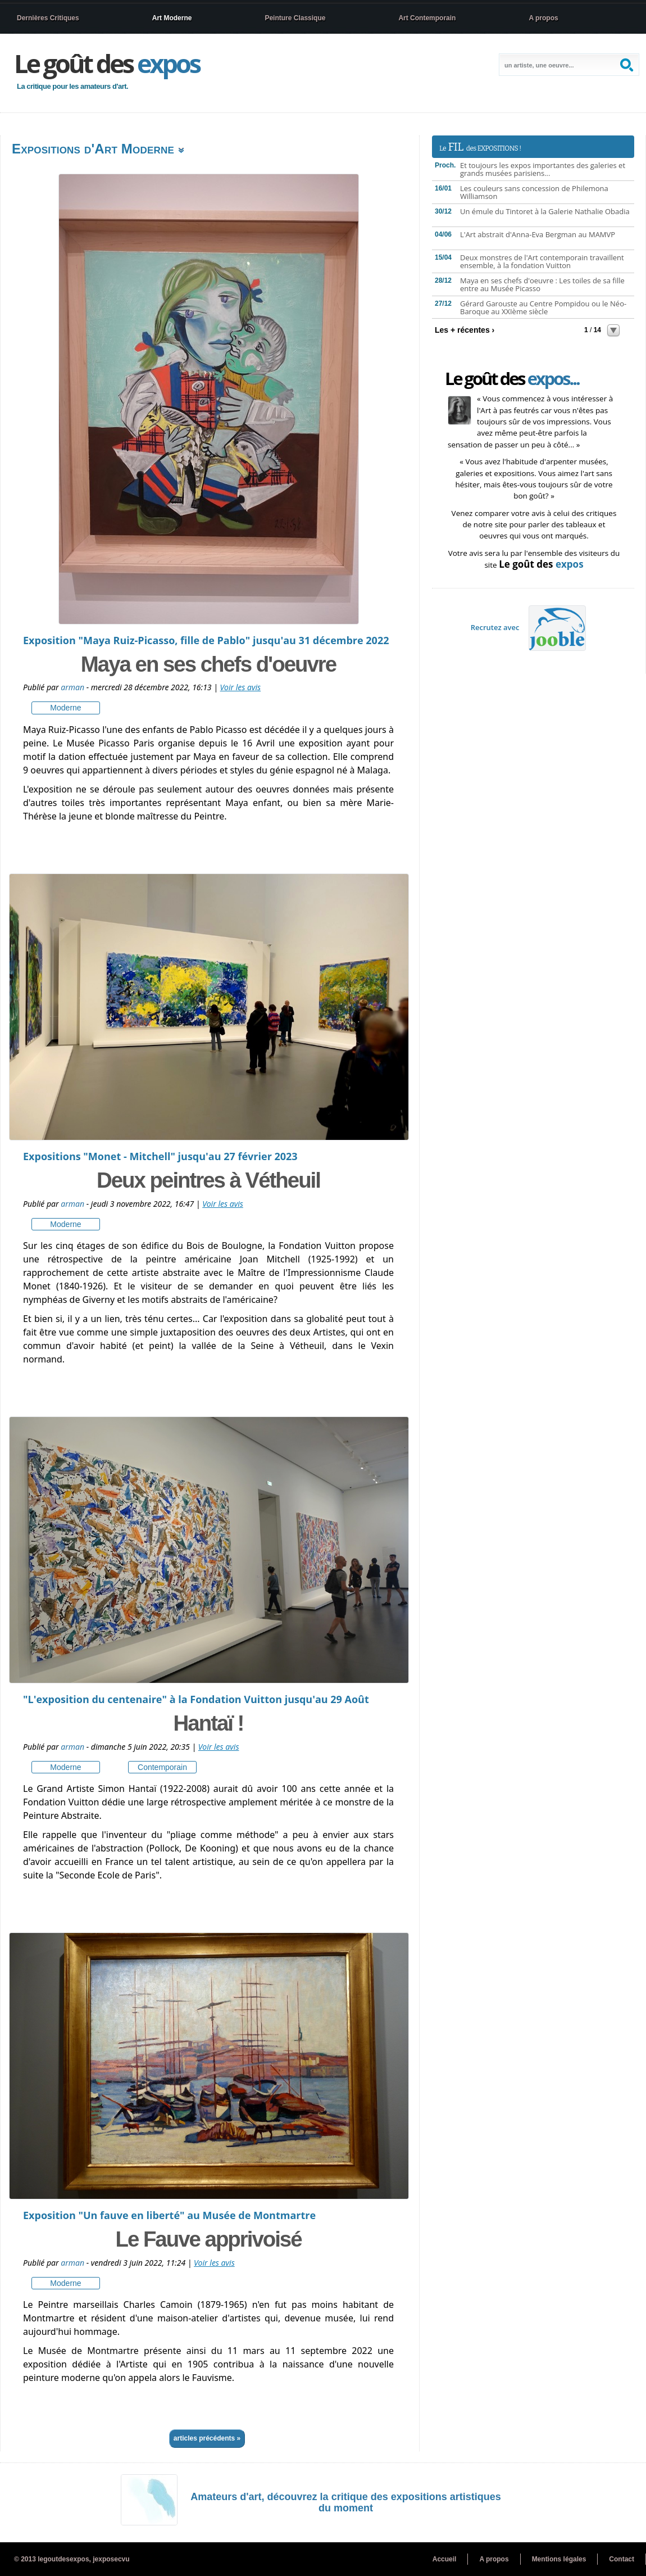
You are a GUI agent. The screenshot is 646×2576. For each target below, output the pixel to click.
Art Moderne (172, 18)
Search (628, 64)
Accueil (445, 2559)
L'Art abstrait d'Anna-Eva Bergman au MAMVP (537, 234)
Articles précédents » (207, 2438)
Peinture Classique (295, 18)
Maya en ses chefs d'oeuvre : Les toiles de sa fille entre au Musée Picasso (542, 284)
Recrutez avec (528, 627)
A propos (543, 18)
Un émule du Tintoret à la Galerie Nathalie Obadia (545, 211)
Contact (621, 2559)
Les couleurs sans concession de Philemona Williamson (534, 192)
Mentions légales (559, 2559)
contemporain (162, 1767)
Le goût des (106, 63)
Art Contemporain (427, 18)
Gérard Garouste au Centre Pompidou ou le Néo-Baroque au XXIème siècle (543, 307)
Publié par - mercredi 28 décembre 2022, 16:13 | (121, 687)
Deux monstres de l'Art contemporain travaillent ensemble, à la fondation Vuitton (542, 261)
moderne (65, 707)
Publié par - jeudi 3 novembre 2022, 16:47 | (112, 1203)
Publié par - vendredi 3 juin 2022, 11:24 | (108, 2262)
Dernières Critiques (48, 18)
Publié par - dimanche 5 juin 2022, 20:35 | (110, 1746)
